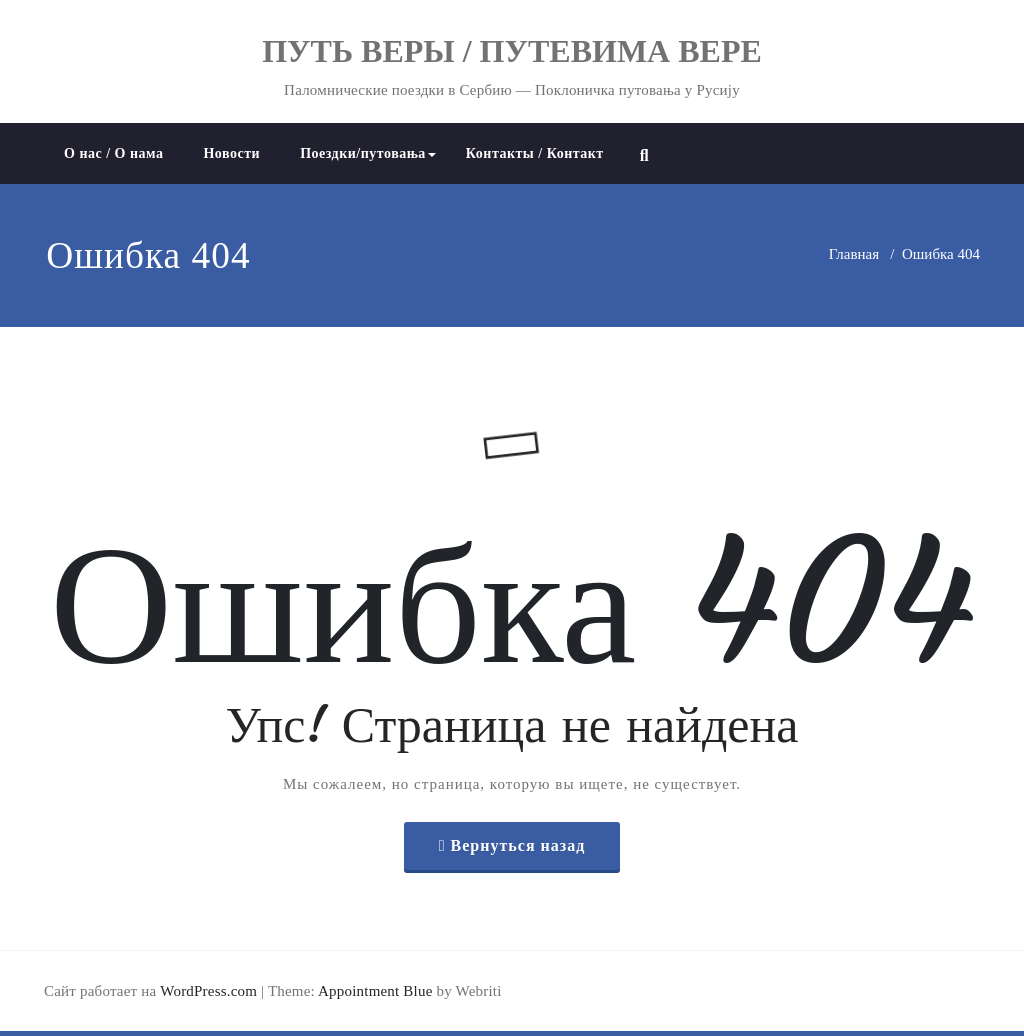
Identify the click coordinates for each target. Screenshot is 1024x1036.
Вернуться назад (518, 845)
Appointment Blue (374, 991)
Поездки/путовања (368, 153)
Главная (854, 254)
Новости (231, 153)
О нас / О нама (113, 153)
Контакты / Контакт (535, 153)
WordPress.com (208, 991)
